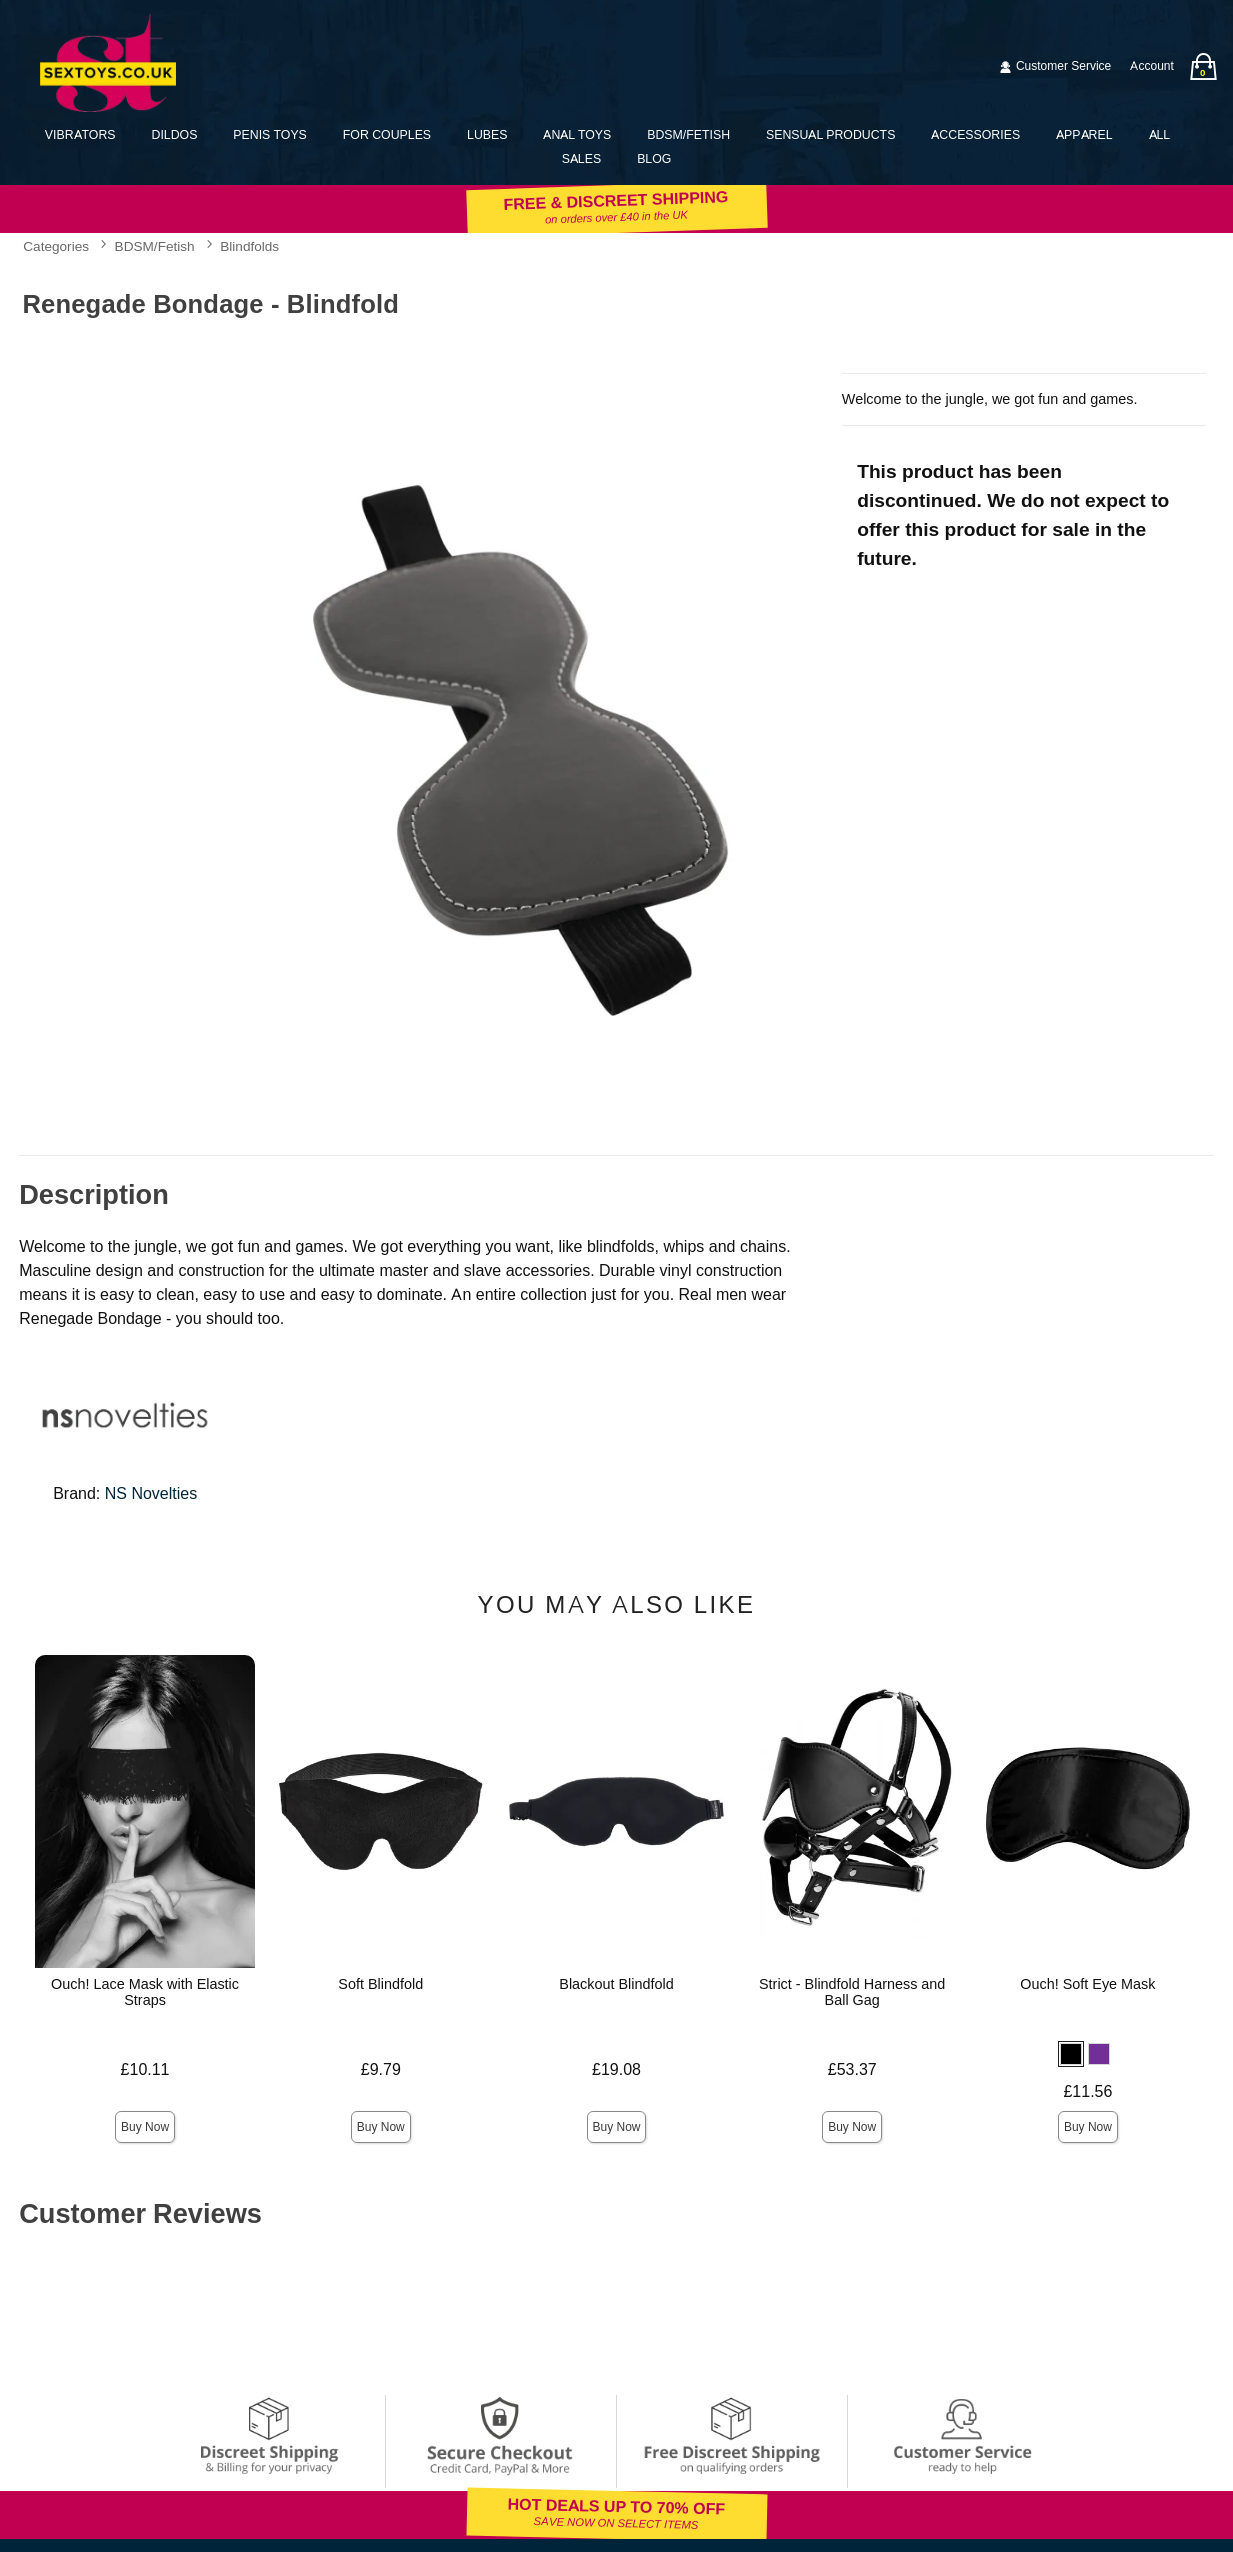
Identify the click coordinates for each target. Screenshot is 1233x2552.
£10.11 (145, 2069)
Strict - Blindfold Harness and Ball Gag (852, 1992)
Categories (56, 246)
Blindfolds (249, 246)
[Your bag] (1203, 66)
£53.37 (852, 2069)
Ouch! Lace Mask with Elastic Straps (145, 1992)
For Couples (387, 134)
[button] (1071, 2054)
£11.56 (1087, 2091)
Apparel (1084, 134)
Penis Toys (269, 134)
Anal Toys (577, 134)
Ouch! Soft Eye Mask (1087, 1984)
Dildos (175, 134)
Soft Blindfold (380, 1984)
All (1160, 134)
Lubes (487, 134)
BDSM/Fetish (688, 134)
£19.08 (616, 2069)
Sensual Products (830, 134)
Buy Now (145, 2127)
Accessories (975, 134)
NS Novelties (151, 1493)
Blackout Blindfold (616, 1984)
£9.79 (381, 2069)
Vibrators (80, 134)
